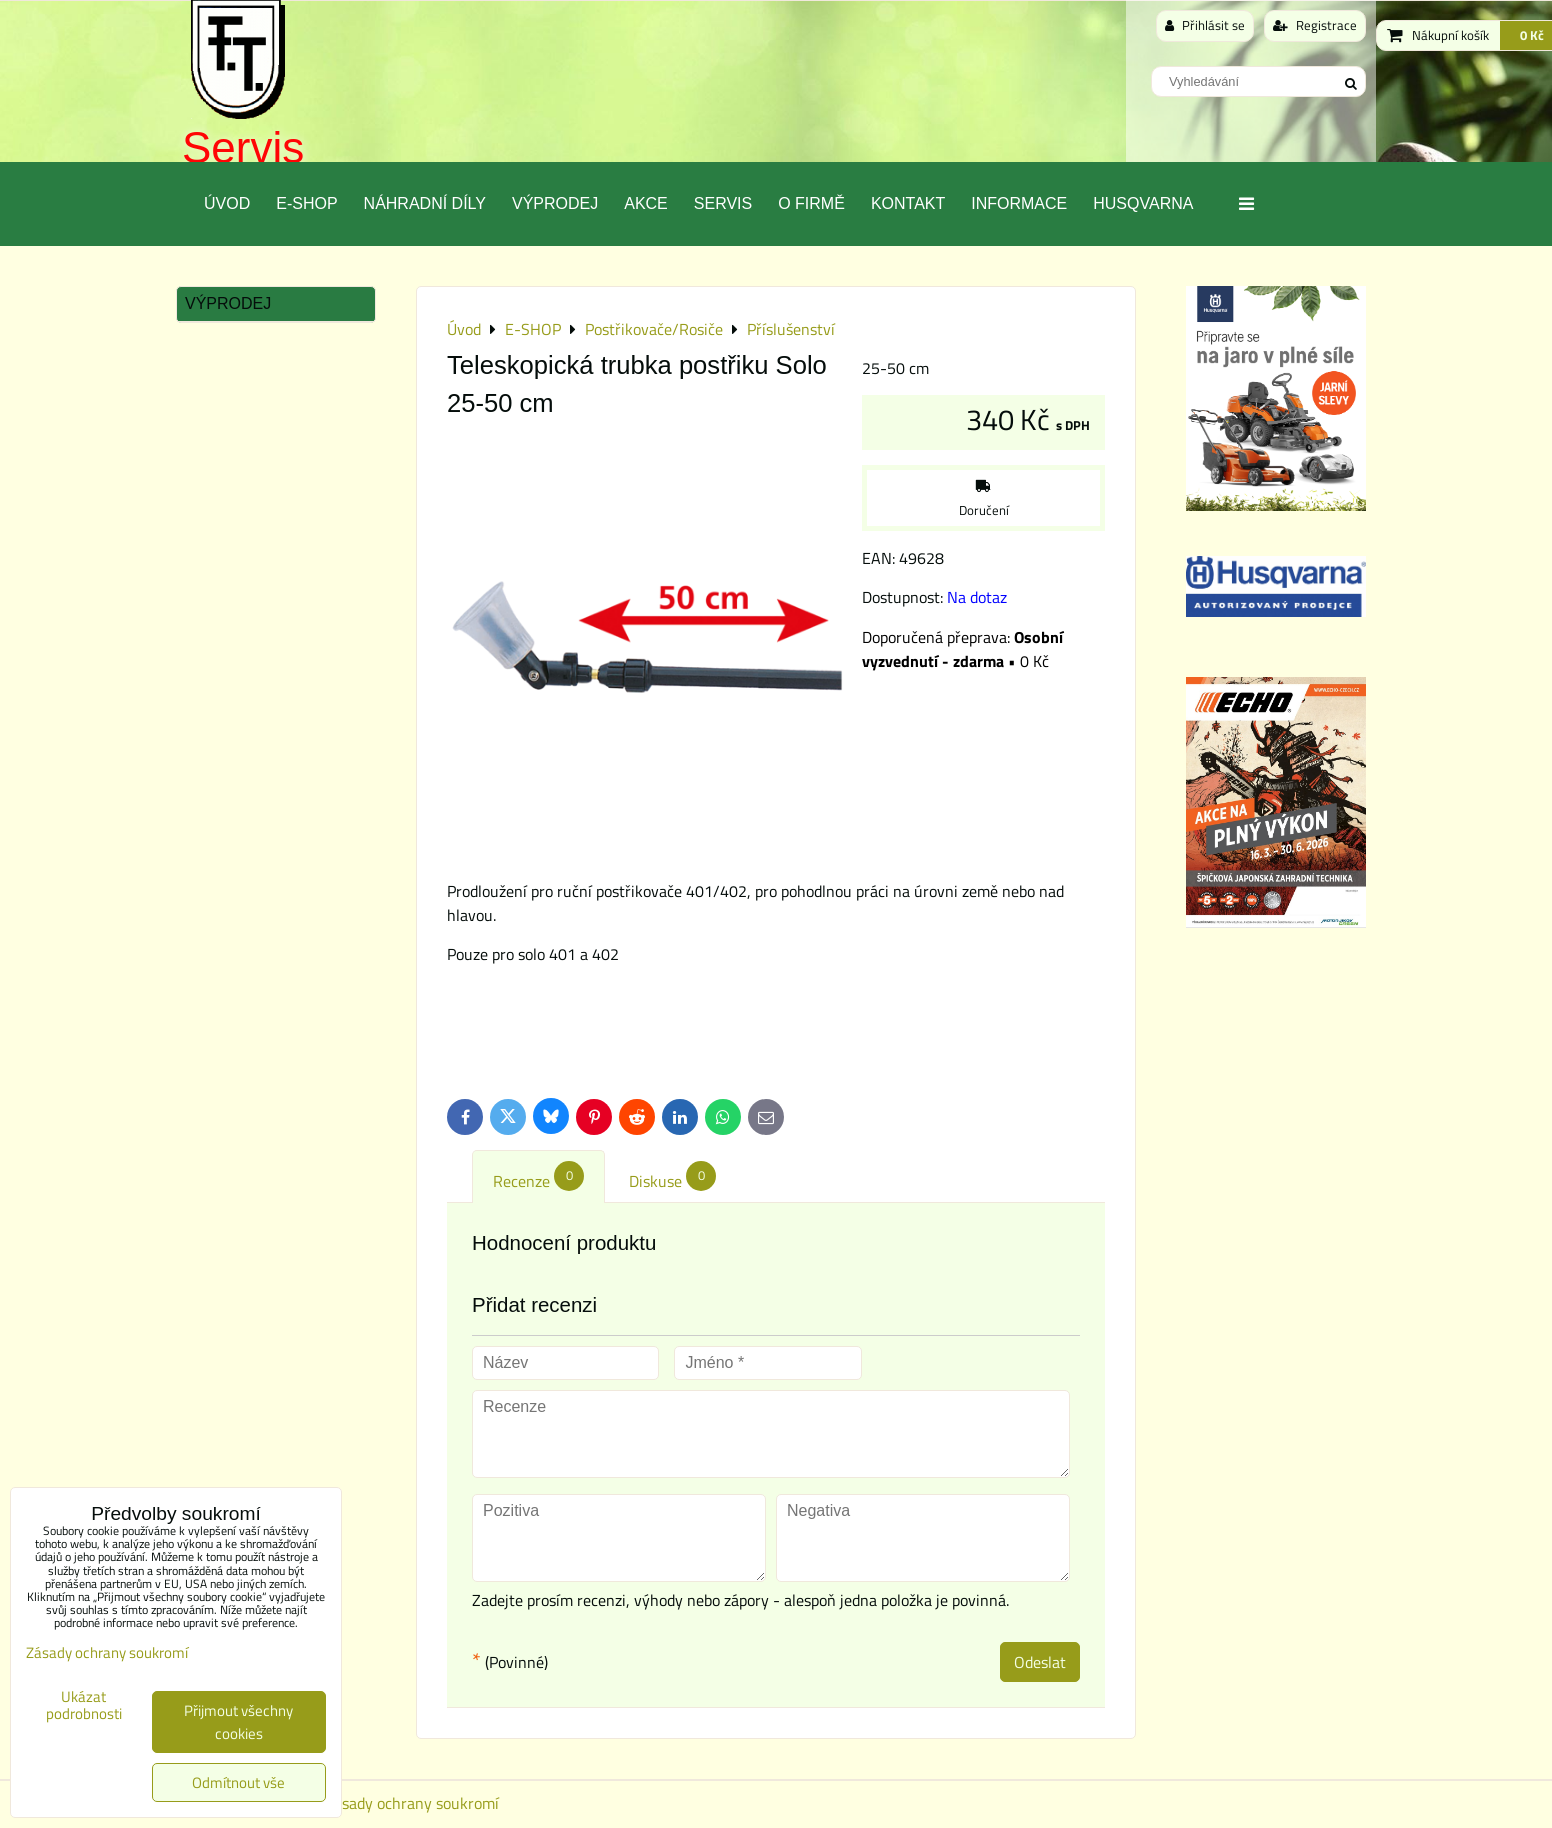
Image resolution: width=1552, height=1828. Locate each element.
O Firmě (811, 203)
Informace (1019, 203)
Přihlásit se (1205, 25)
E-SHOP (306, 203)
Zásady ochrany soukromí (412, 1803)
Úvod (227, 203)
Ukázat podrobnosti (84, 1705)
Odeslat (1040, 1662)
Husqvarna (1143, 203)
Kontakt (908, 203)
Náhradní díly (425, 203)
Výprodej (555, 203)
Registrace (1315, 25)
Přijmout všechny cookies (238, 1722)
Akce (646, 203)
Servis (243, 147)
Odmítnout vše (238, 1782)
